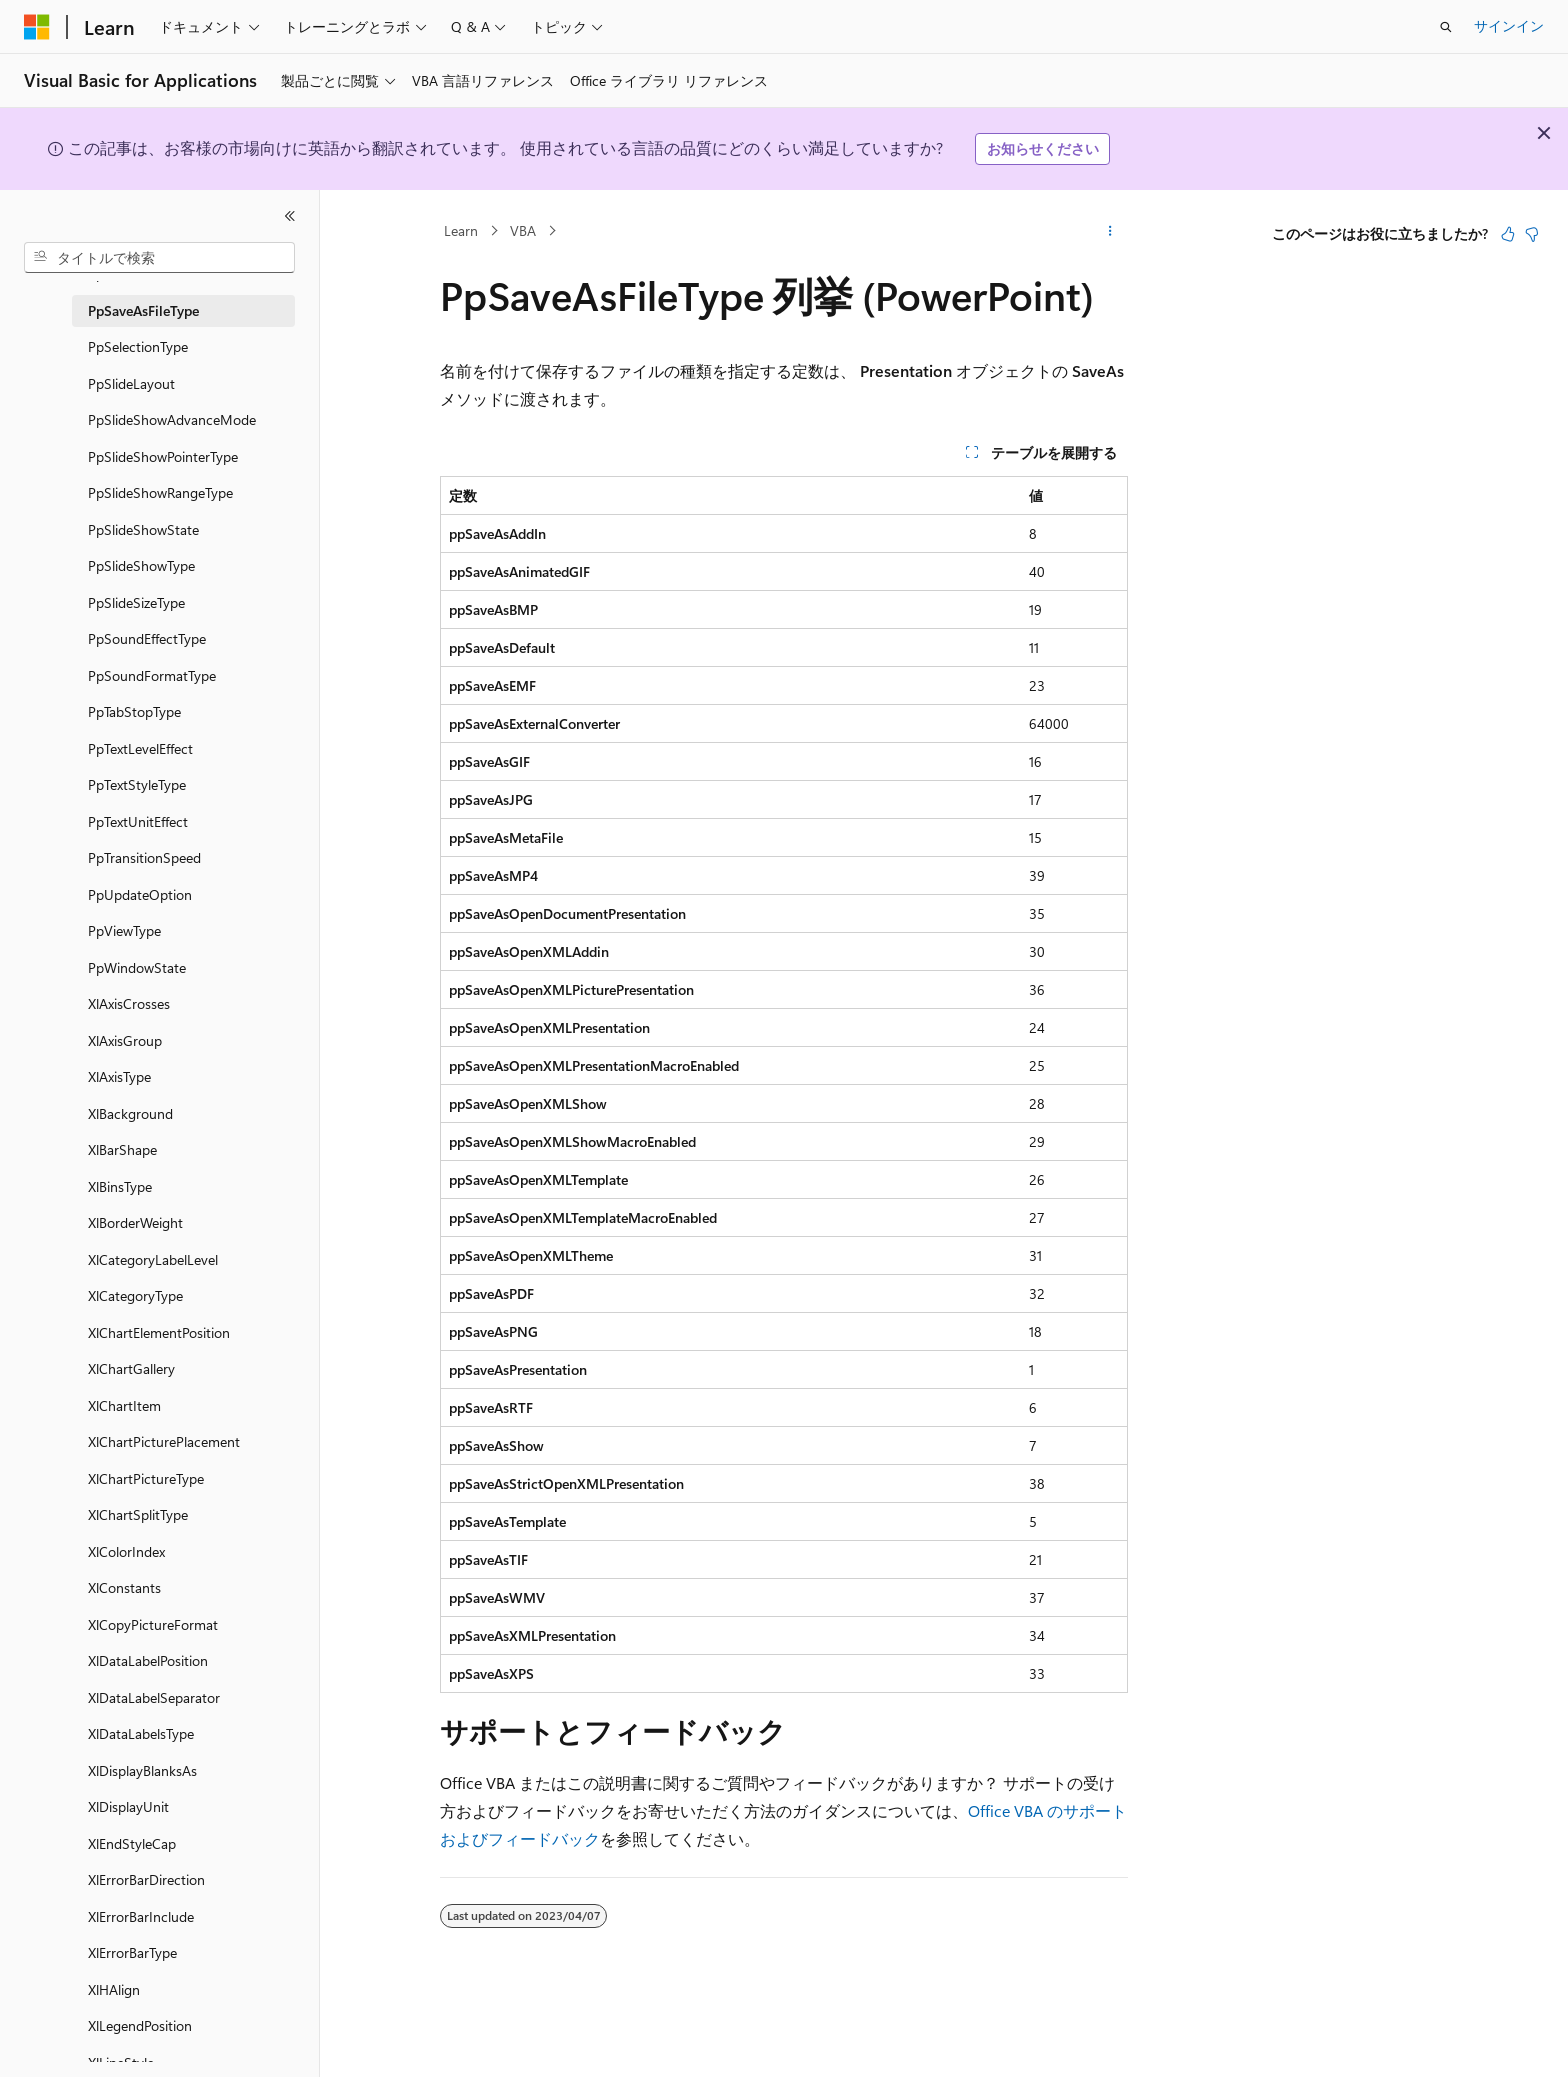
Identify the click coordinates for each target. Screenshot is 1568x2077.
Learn (461, 230)
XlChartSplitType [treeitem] (138, 1514)
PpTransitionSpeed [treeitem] (144, 857)
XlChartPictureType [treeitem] (146, 1478)
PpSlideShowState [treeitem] (143, 529)
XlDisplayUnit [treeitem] (128, 1806)
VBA (523, 230)
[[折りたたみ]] (290, 216)
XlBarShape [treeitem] (122, 1149)
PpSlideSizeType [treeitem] (136, 602)
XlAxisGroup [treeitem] (125, 1040)
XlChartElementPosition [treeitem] (159, 1332)
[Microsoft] (37, 27)
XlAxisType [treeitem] (119, 1076)
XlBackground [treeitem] (130, 1113)
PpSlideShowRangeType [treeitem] (160, 492)
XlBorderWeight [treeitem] (135, 1222)
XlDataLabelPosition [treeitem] (148, 1660)
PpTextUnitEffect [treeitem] (138, 821)
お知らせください (1043, 148)
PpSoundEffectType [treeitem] (147, 638)
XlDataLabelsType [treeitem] (141, 1733)
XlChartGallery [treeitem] (131, 1368)
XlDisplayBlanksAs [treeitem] (142, 1770)
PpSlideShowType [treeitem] (141, 565)
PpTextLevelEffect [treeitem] (140, 748)
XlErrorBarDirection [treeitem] (146, 1879)
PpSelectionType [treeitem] (138, 346)
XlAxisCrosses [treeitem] (129, 1003)
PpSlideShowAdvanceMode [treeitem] (172, 419)
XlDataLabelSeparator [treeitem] (154, 1697)
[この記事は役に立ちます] (1508, 234)
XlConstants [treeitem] (124, 1587)
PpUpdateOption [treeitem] (140, 894)
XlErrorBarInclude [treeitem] (141, 1916)
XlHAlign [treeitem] (114, 1989)
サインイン (1509, 25)
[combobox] (159, 258)
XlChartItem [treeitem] (124, 1405)
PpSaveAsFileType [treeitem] (143, 310)
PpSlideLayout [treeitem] (131, 383)
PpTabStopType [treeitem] (134, 711)
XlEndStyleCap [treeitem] (132, 1843)
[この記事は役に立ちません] (1532, 234)
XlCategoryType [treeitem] (135, 1295)
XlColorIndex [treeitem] (126, 1551)
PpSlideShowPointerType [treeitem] (163, 456)
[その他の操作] (1110, 231)
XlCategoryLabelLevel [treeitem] (153, 1259)
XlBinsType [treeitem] (120, 1186)
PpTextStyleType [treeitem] (137, 784)
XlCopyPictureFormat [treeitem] (153, 1624)
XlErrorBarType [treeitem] (132, 1952)
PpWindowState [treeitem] (137, 967)
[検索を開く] (1446, 27)
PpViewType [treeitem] (124, 930)
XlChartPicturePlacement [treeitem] (164, 1441)
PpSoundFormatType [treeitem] (152, 675)
